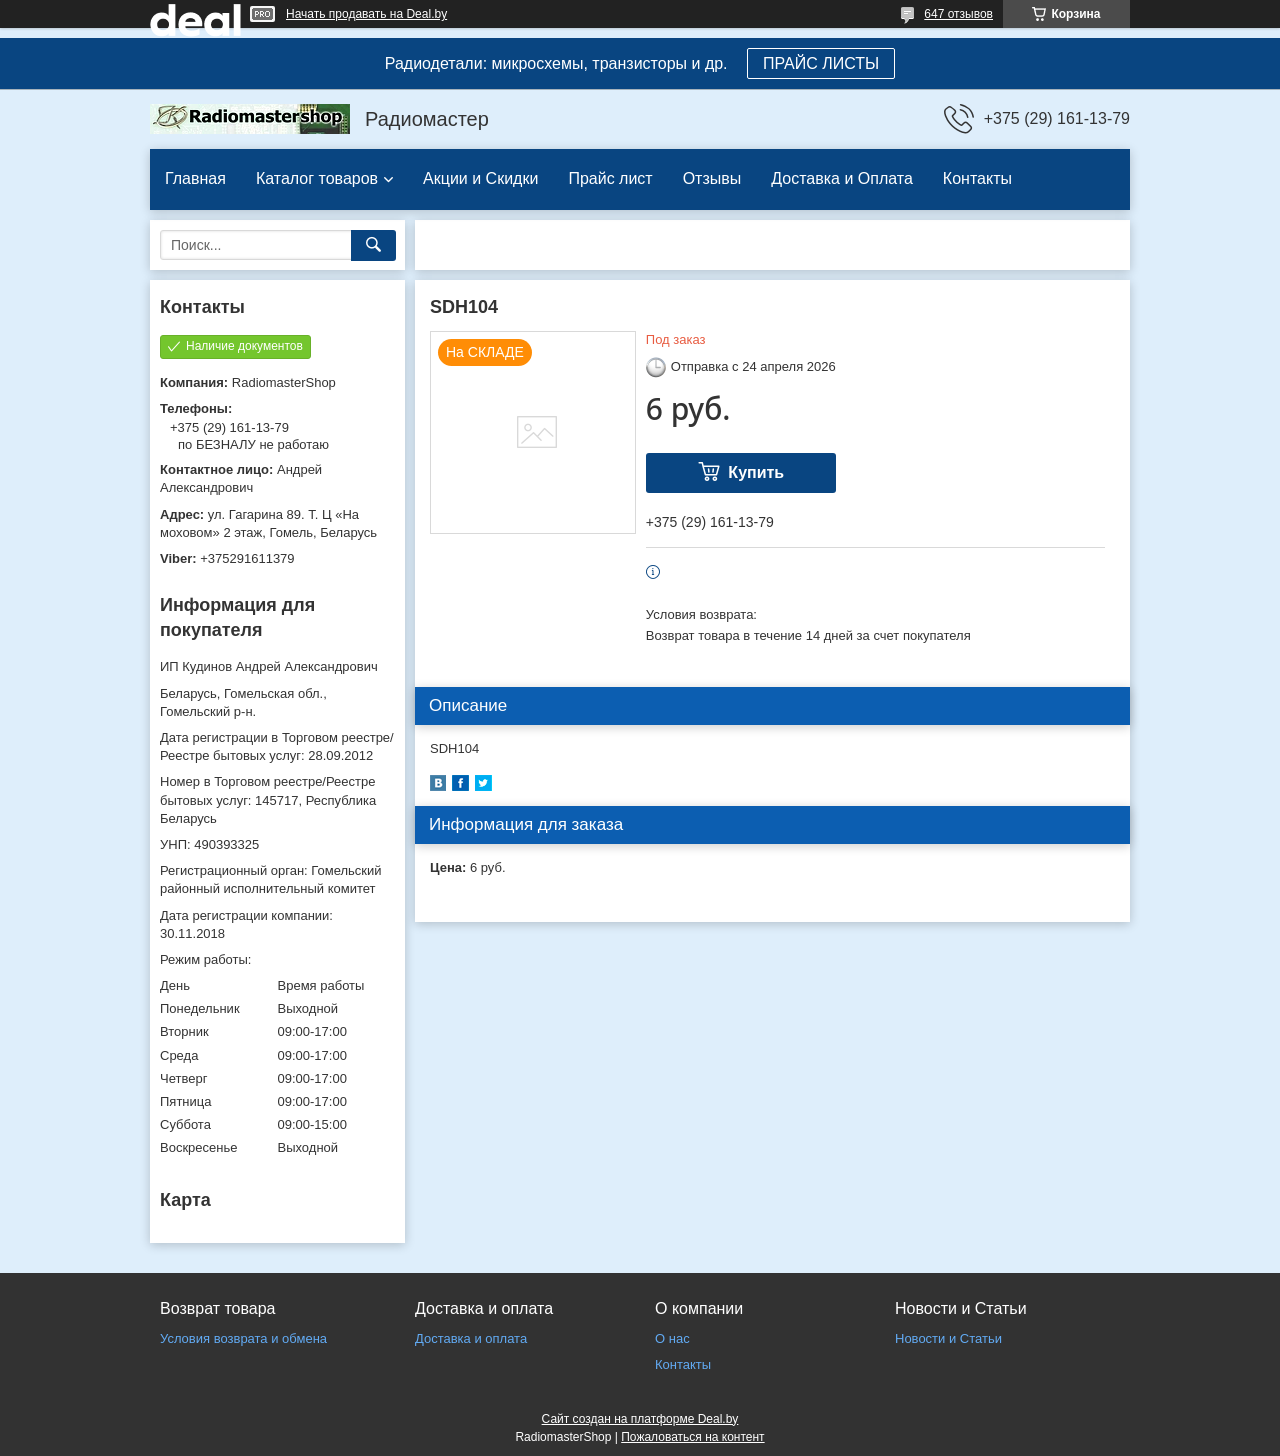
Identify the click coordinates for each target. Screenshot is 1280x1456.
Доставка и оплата (471, 1338)
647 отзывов (958, 14)
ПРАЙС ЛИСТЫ (821, 63)
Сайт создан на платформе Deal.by (640, 1419)
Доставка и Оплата (842, 178)
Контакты (977, 178)
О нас (672, 1338)
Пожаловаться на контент (692, 1437)
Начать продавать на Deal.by (366, 14)
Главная (195, 178)
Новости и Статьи (948, 1338)
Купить (756, 472)
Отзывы (712, 178)
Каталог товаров (317, 178)
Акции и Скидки (480, 178)
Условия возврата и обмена (243, 1338)
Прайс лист (610, 178)
